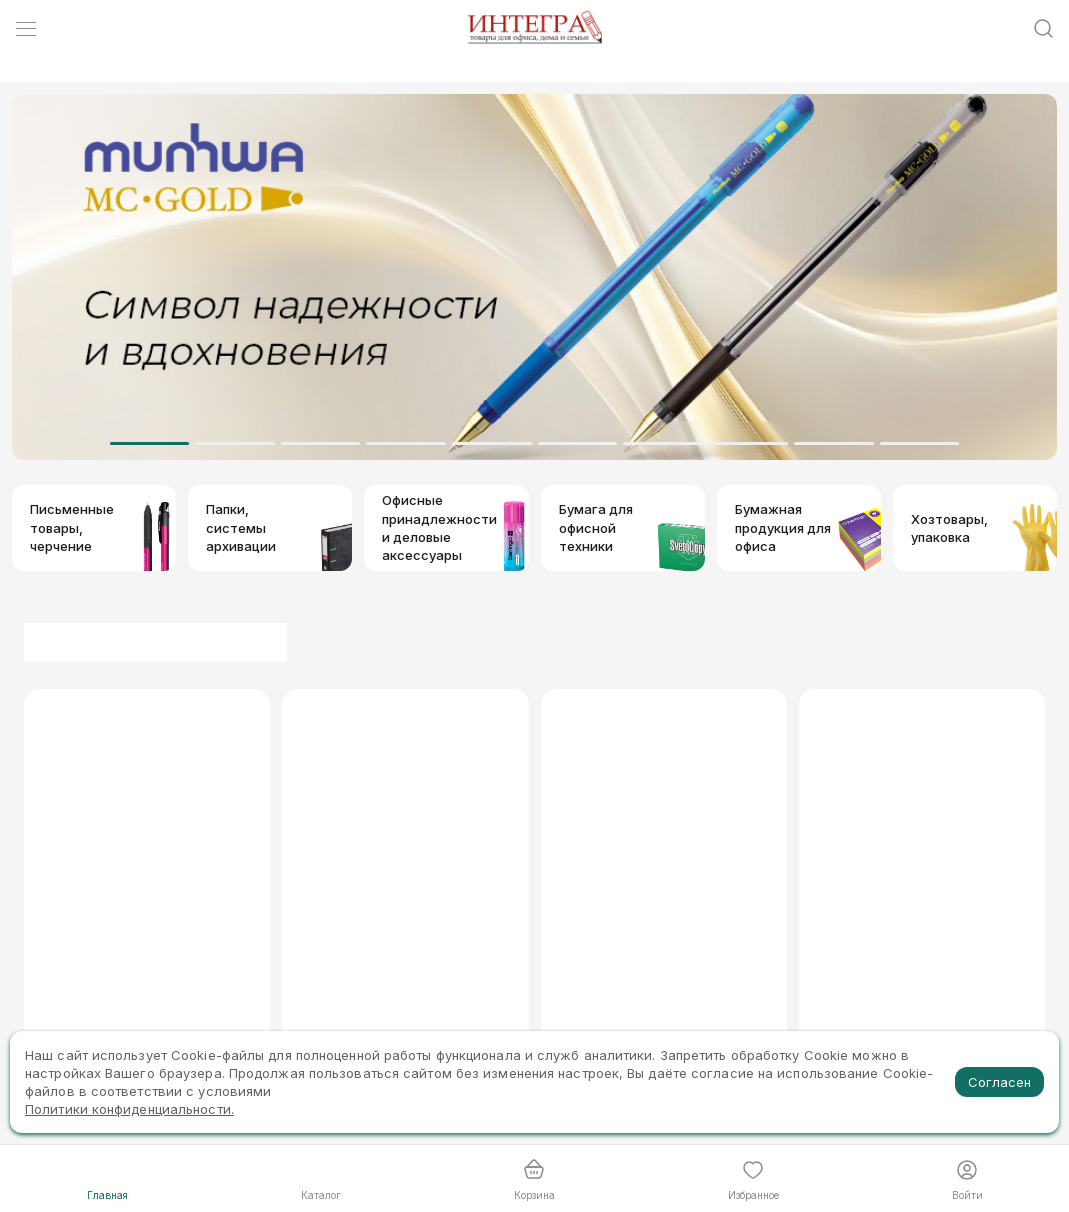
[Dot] (150, 443)
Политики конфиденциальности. (129, 1109)
